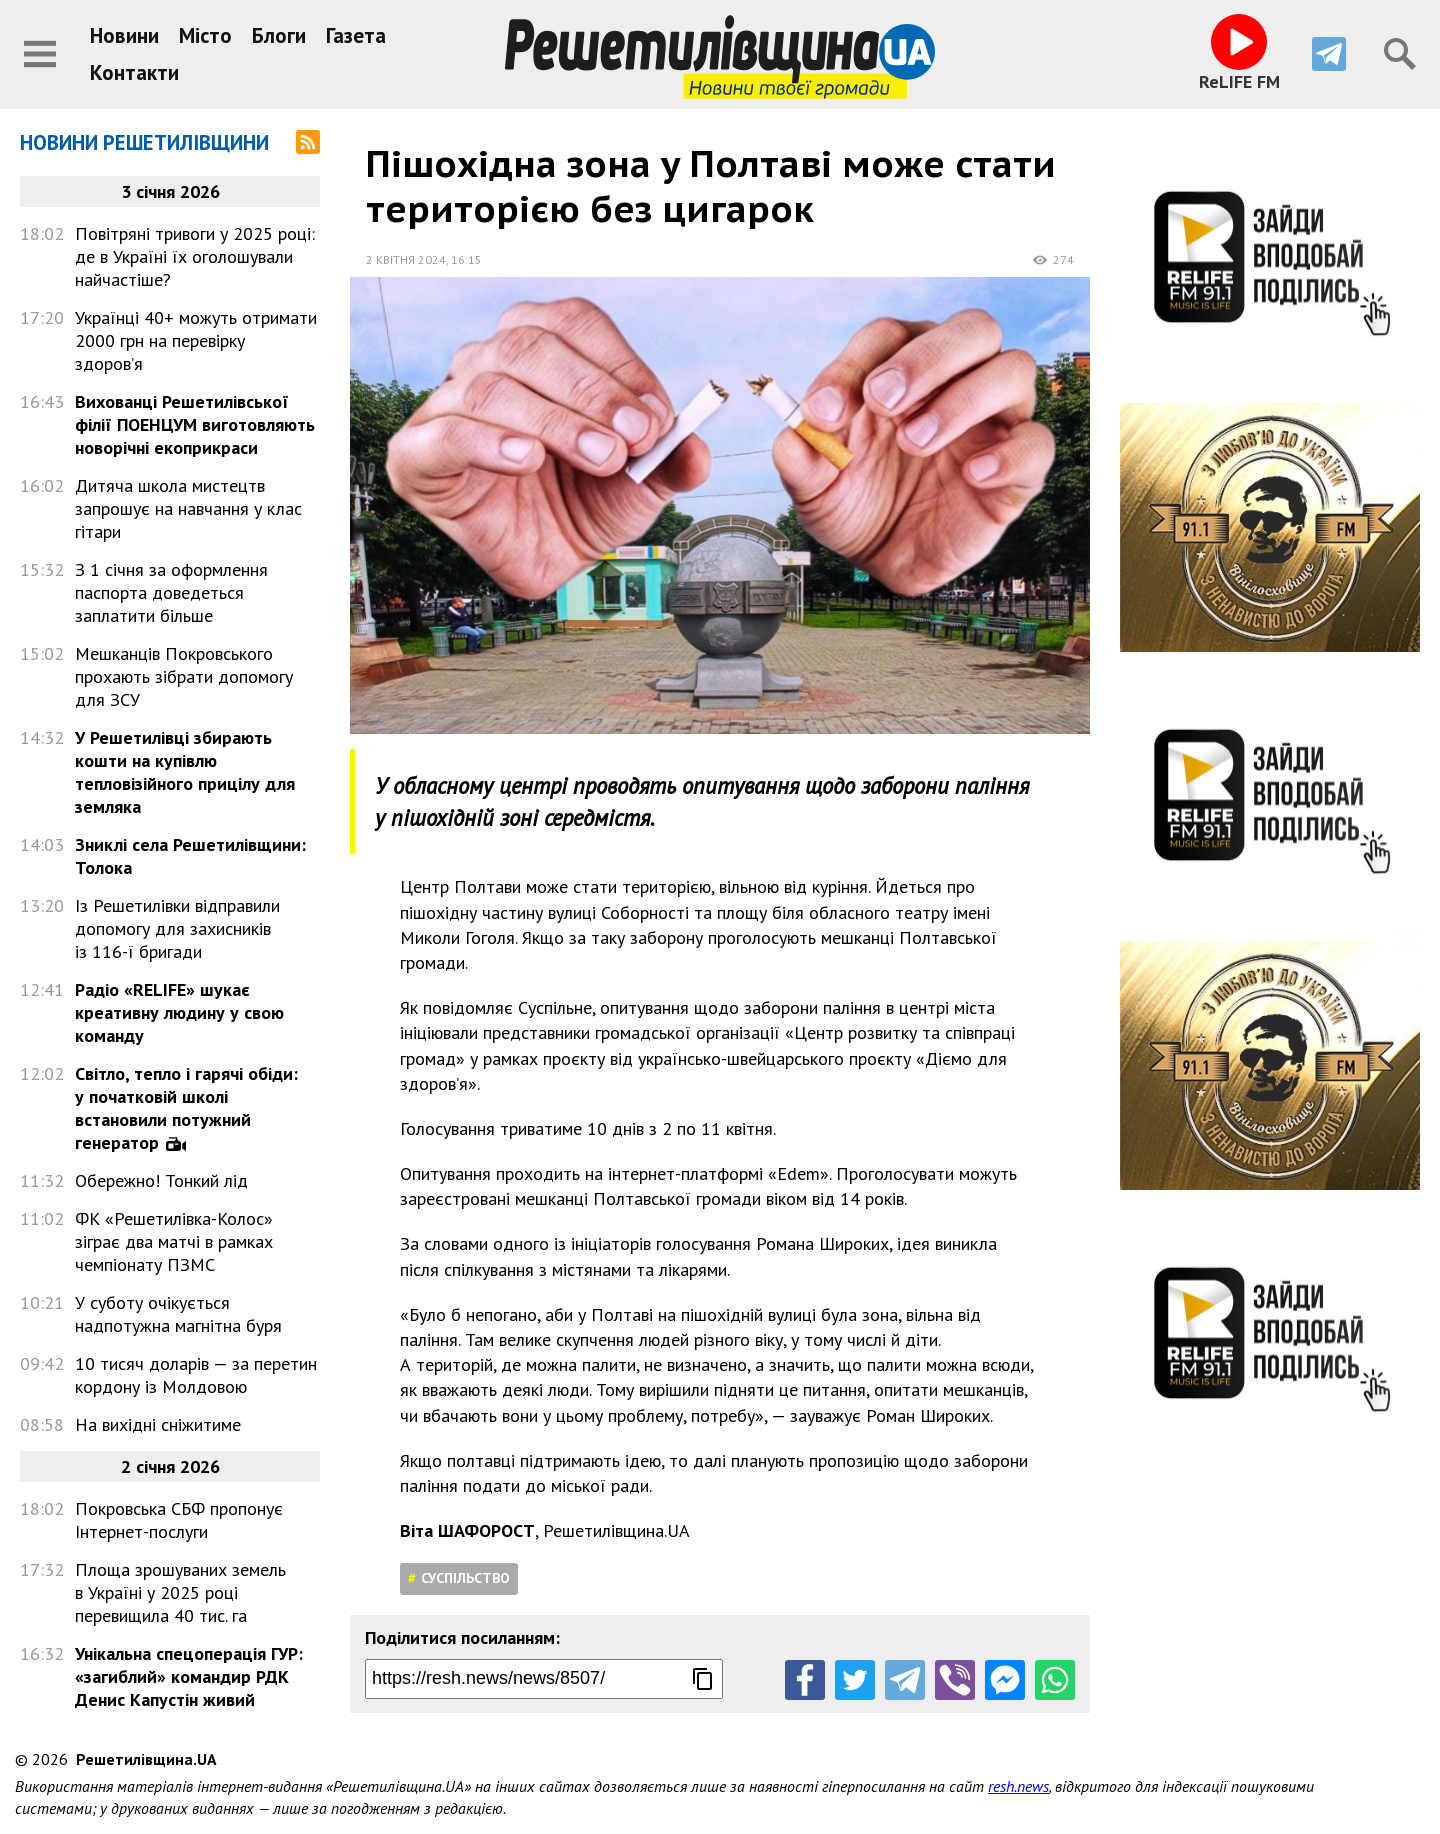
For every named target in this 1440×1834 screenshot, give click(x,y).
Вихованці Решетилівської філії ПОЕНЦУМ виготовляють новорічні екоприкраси (195, 424)
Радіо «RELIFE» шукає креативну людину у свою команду (179, 1012)
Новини (124, 35)
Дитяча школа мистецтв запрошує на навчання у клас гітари (188, 508)
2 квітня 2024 (406, 259)
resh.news (1018, 1786)
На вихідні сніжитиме (158, 1424)
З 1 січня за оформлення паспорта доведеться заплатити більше (171, 592)
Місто (205, 35)
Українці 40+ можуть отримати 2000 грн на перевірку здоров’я (196, 340)
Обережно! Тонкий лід (161, 1180)
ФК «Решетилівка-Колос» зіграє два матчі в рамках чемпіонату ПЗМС (174, 1241)
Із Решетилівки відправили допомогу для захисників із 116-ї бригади (177, 928)
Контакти (134, 72)
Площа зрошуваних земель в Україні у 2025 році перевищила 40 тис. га (180, 1592)
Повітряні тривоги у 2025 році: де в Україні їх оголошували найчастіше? (195, 256)
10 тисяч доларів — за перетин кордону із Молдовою (196, 1375)
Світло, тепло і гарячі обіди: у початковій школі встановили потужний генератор (186, 1108)
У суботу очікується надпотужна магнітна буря (178, 1314)
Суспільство (465, 1578)
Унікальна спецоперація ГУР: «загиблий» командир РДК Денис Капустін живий (189, 1676)
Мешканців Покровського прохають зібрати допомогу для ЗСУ (184, 676)
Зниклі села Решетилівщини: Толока (190, 856)
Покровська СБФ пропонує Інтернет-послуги (179, 1520)
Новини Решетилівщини (144, 142)
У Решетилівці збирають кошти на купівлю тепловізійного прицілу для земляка (185, 772)
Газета (356, 35)
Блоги (279, 35)
